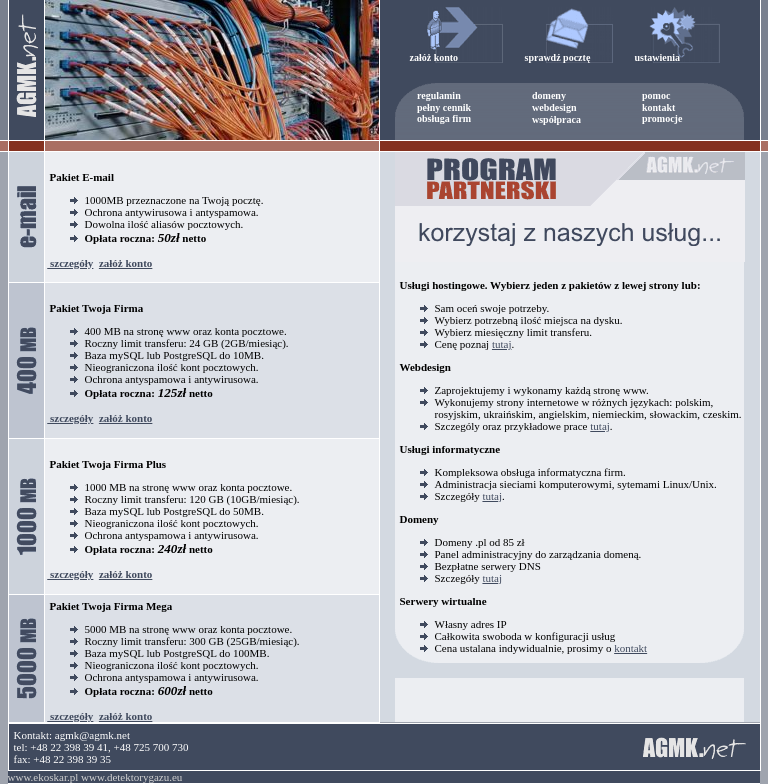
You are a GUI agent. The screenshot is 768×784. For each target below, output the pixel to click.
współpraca (556, 119)
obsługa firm (444, 118)
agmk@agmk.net (92, 735)
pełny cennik (444, 107)
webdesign (554, 107)
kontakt (658, 107)
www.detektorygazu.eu (131, 777)
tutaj (502, 344)
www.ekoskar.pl (43, 777)
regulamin (439, 95)
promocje (662, 118)
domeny (549, 95)
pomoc (656, 95)
